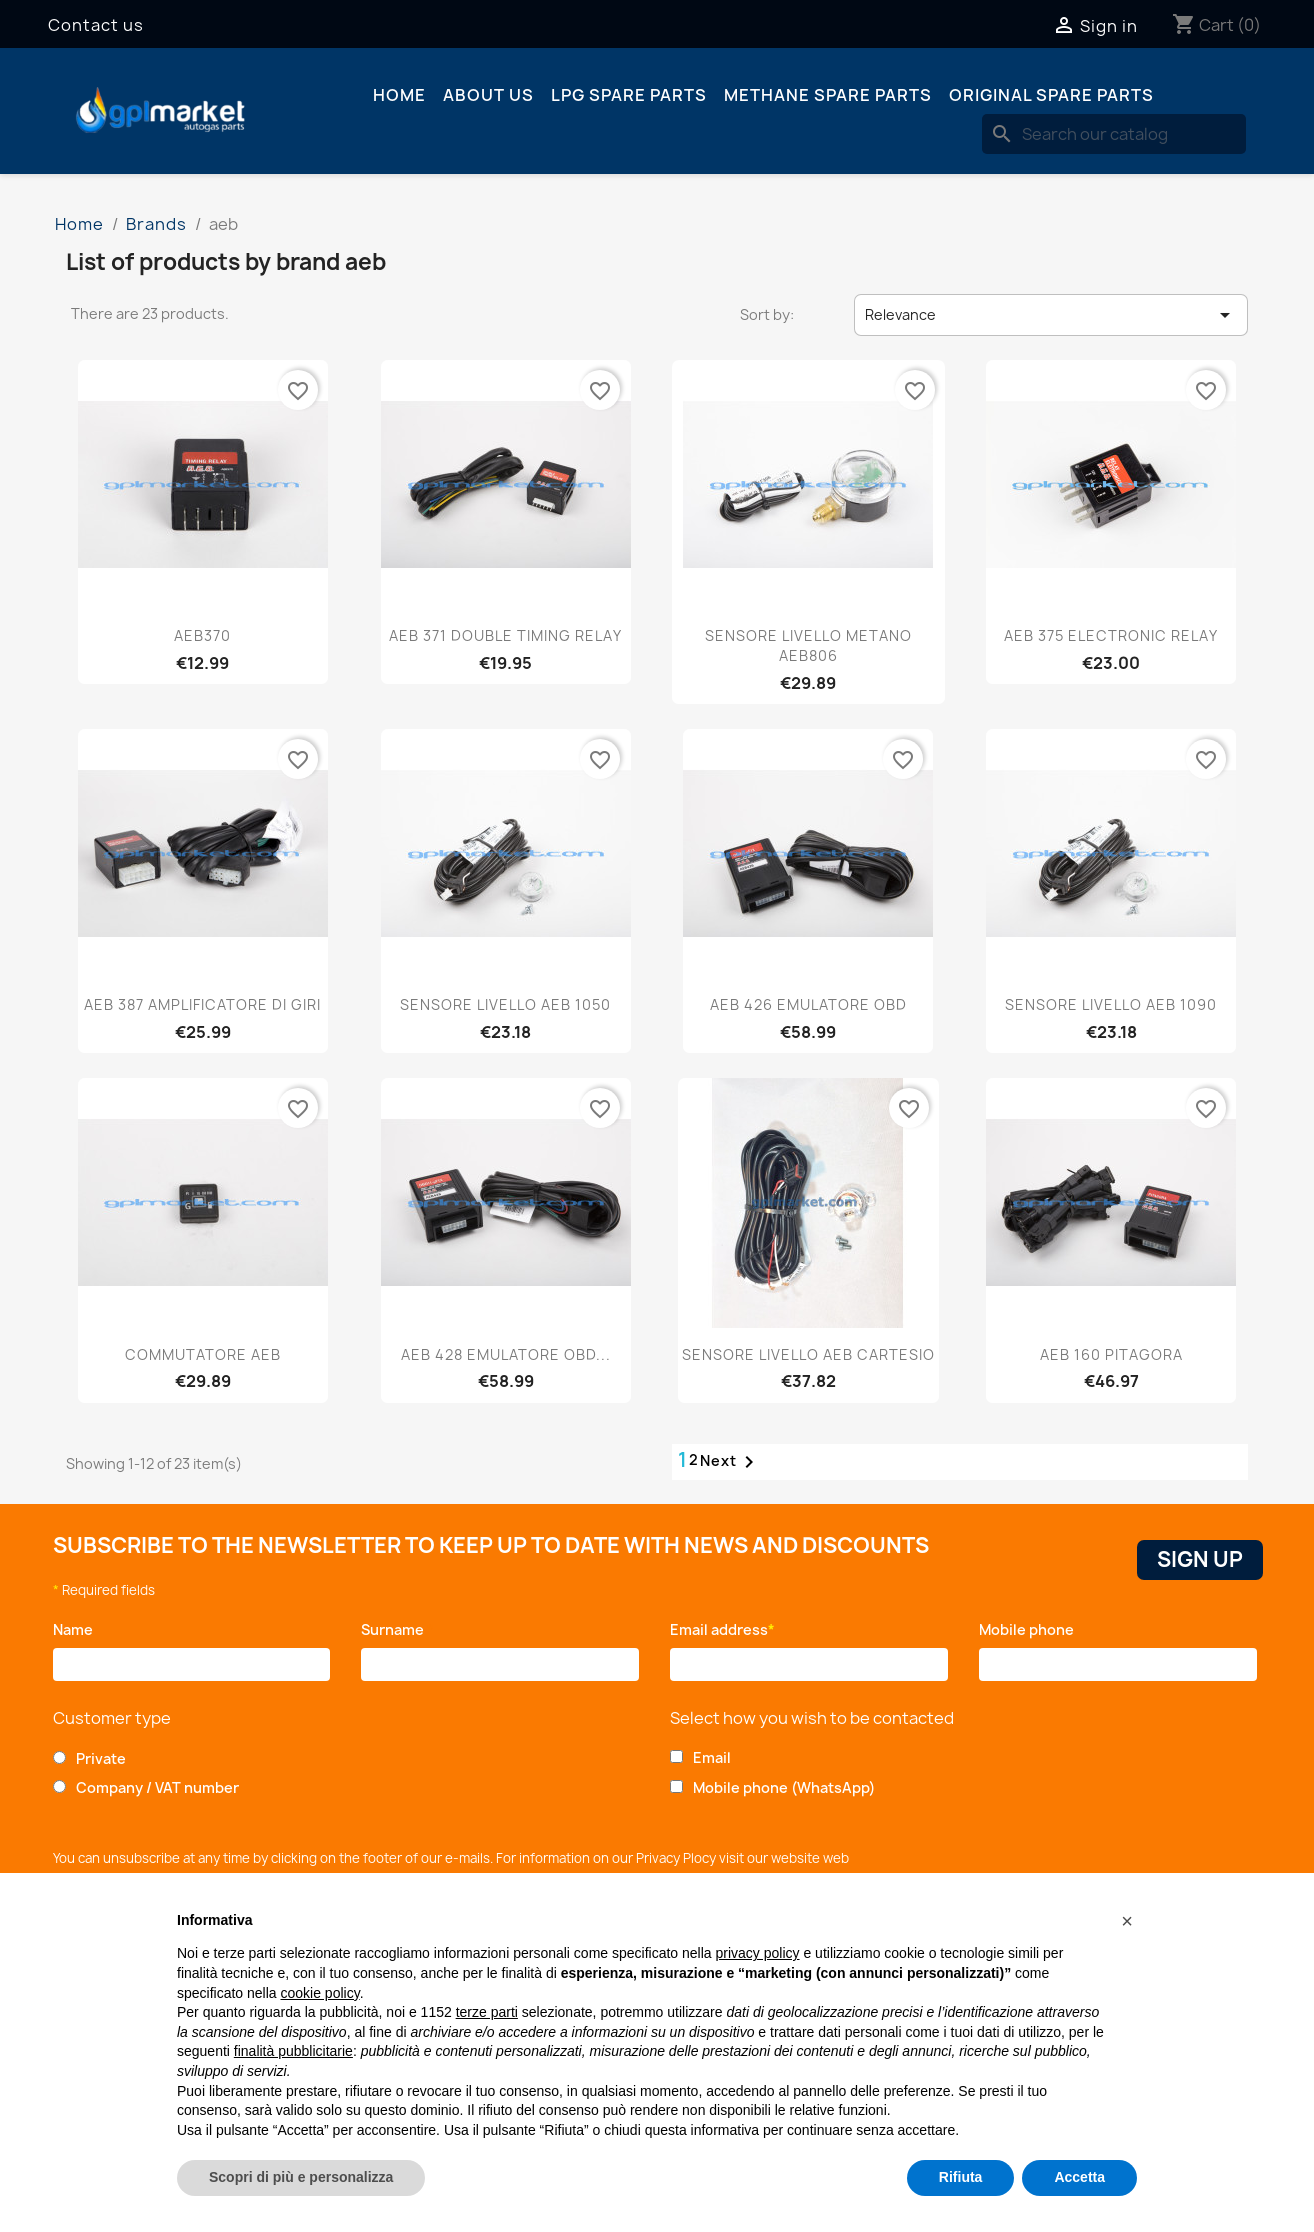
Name (76, 1629)
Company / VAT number (157, 1787)
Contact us (96, 25)
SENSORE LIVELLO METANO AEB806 (808, 645)
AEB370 (202, 635)
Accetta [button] (1079, 2177)
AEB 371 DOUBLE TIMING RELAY (505, 635)
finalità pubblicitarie (293, 2051)
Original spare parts (1051, 95)
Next (730, 1462)
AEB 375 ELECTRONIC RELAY (1111, 635)
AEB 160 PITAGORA (1111, 1354)
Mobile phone (1030, 1629)
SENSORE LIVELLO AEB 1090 (1111, 1004)
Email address (722, 1629)
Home (399, 95)
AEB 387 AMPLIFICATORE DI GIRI (202, 1004)
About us (488, 95)
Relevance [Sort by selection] (1050, 315)
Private (101, 1758)
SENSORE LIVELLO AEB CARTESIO (808, 1354)
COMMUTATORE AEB (203, 1354)
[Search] (1114, 134)
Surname (397, 1629)
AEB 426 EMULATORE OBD (808, 1004)
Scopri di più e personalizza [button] (301, 2177)
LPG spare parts (629, 95)
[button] (1127, 1921)
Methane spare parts (828, 95)
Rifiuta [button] (961, 2177)
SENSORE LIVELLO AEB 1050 (505, 1004)
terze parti (487, 2012)
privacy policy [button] (758, 1953)
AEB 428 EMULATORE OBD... (506, 1354)
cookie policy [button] (320, 1993)
